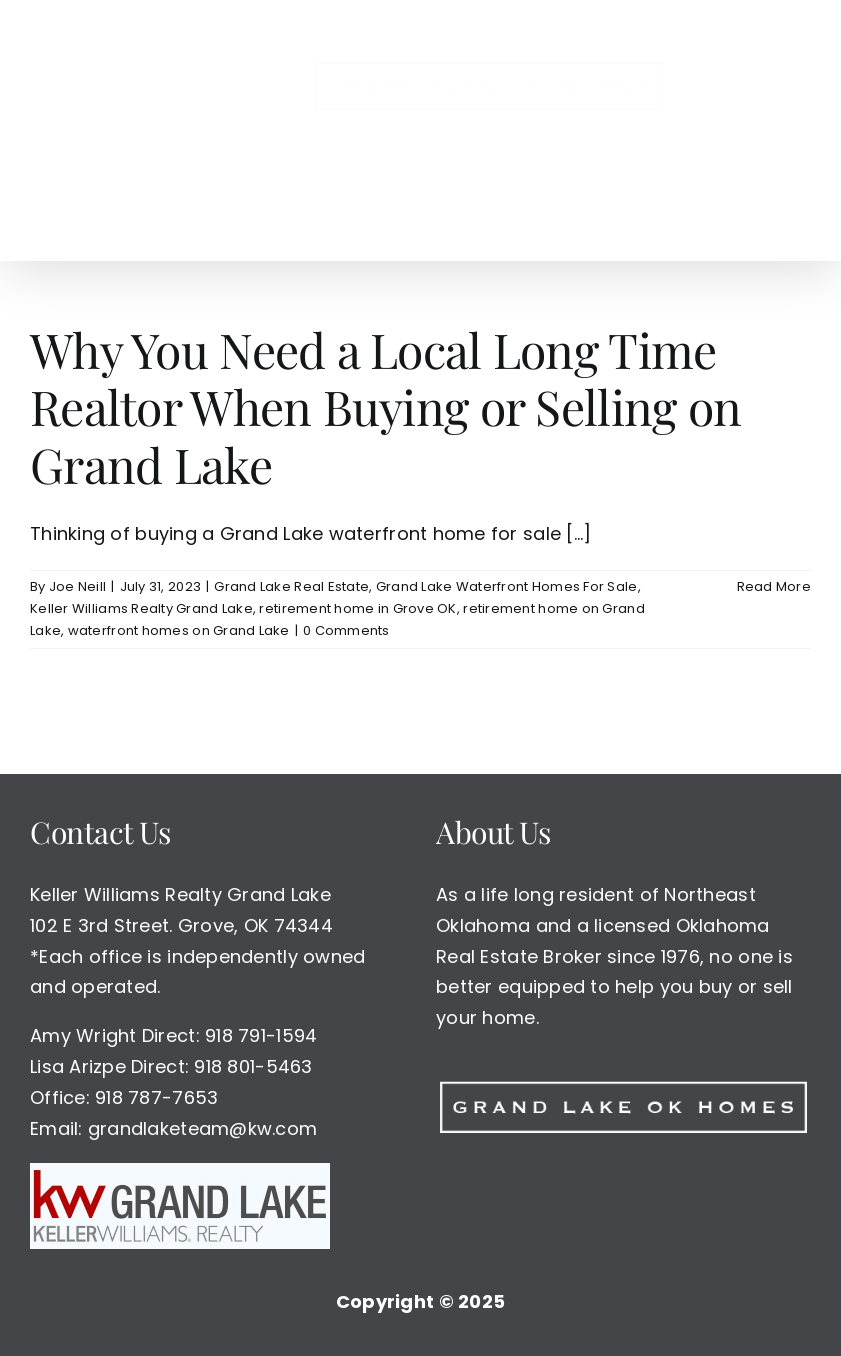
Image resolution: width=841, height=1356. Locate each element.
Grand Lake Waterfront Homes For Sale (507, 586)
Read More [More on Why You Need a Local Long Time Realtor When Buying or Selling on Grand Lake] (774, 586)
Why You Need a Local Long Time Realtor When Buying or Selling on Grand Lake (385, 406)
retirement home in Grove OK (357, 608)
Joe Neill (77, 586)
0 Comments (346, 630)
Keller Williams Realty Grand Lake (141, 608)
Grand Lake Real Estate (291, 586)
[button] (444, 219)
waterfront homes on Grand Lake (179, 630)
